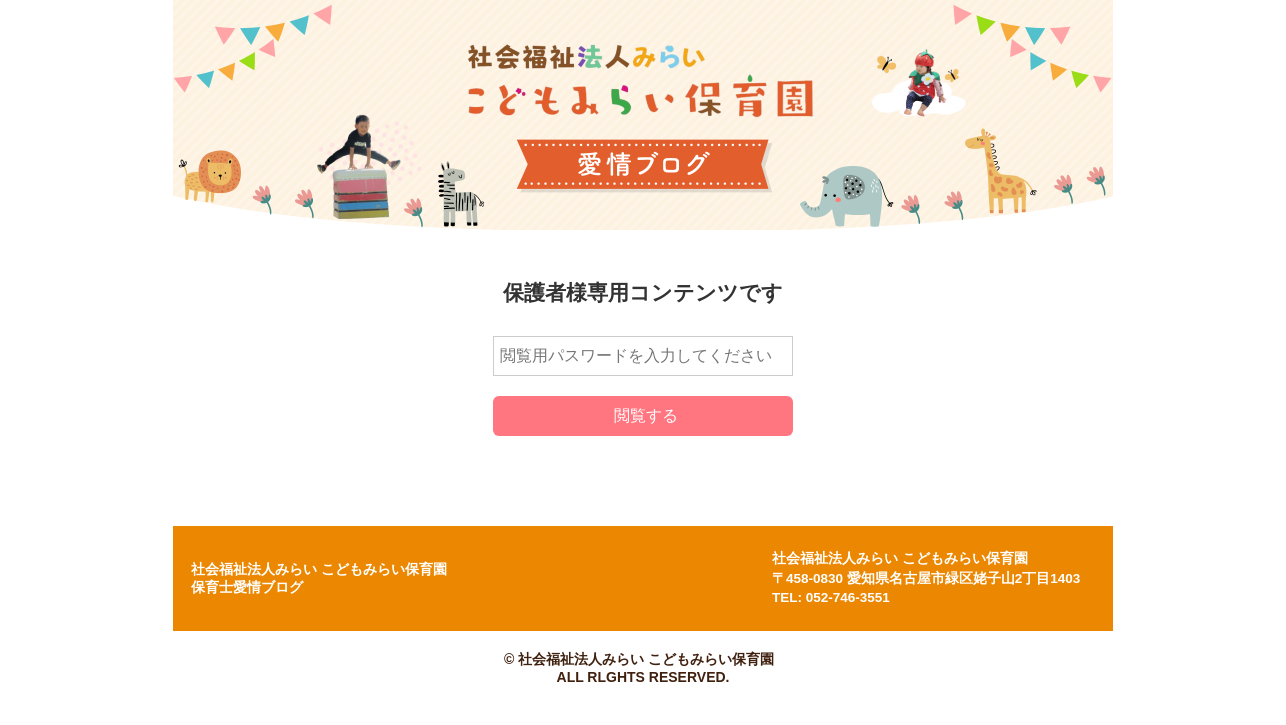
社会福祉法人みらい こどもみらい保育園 (900, 558)
